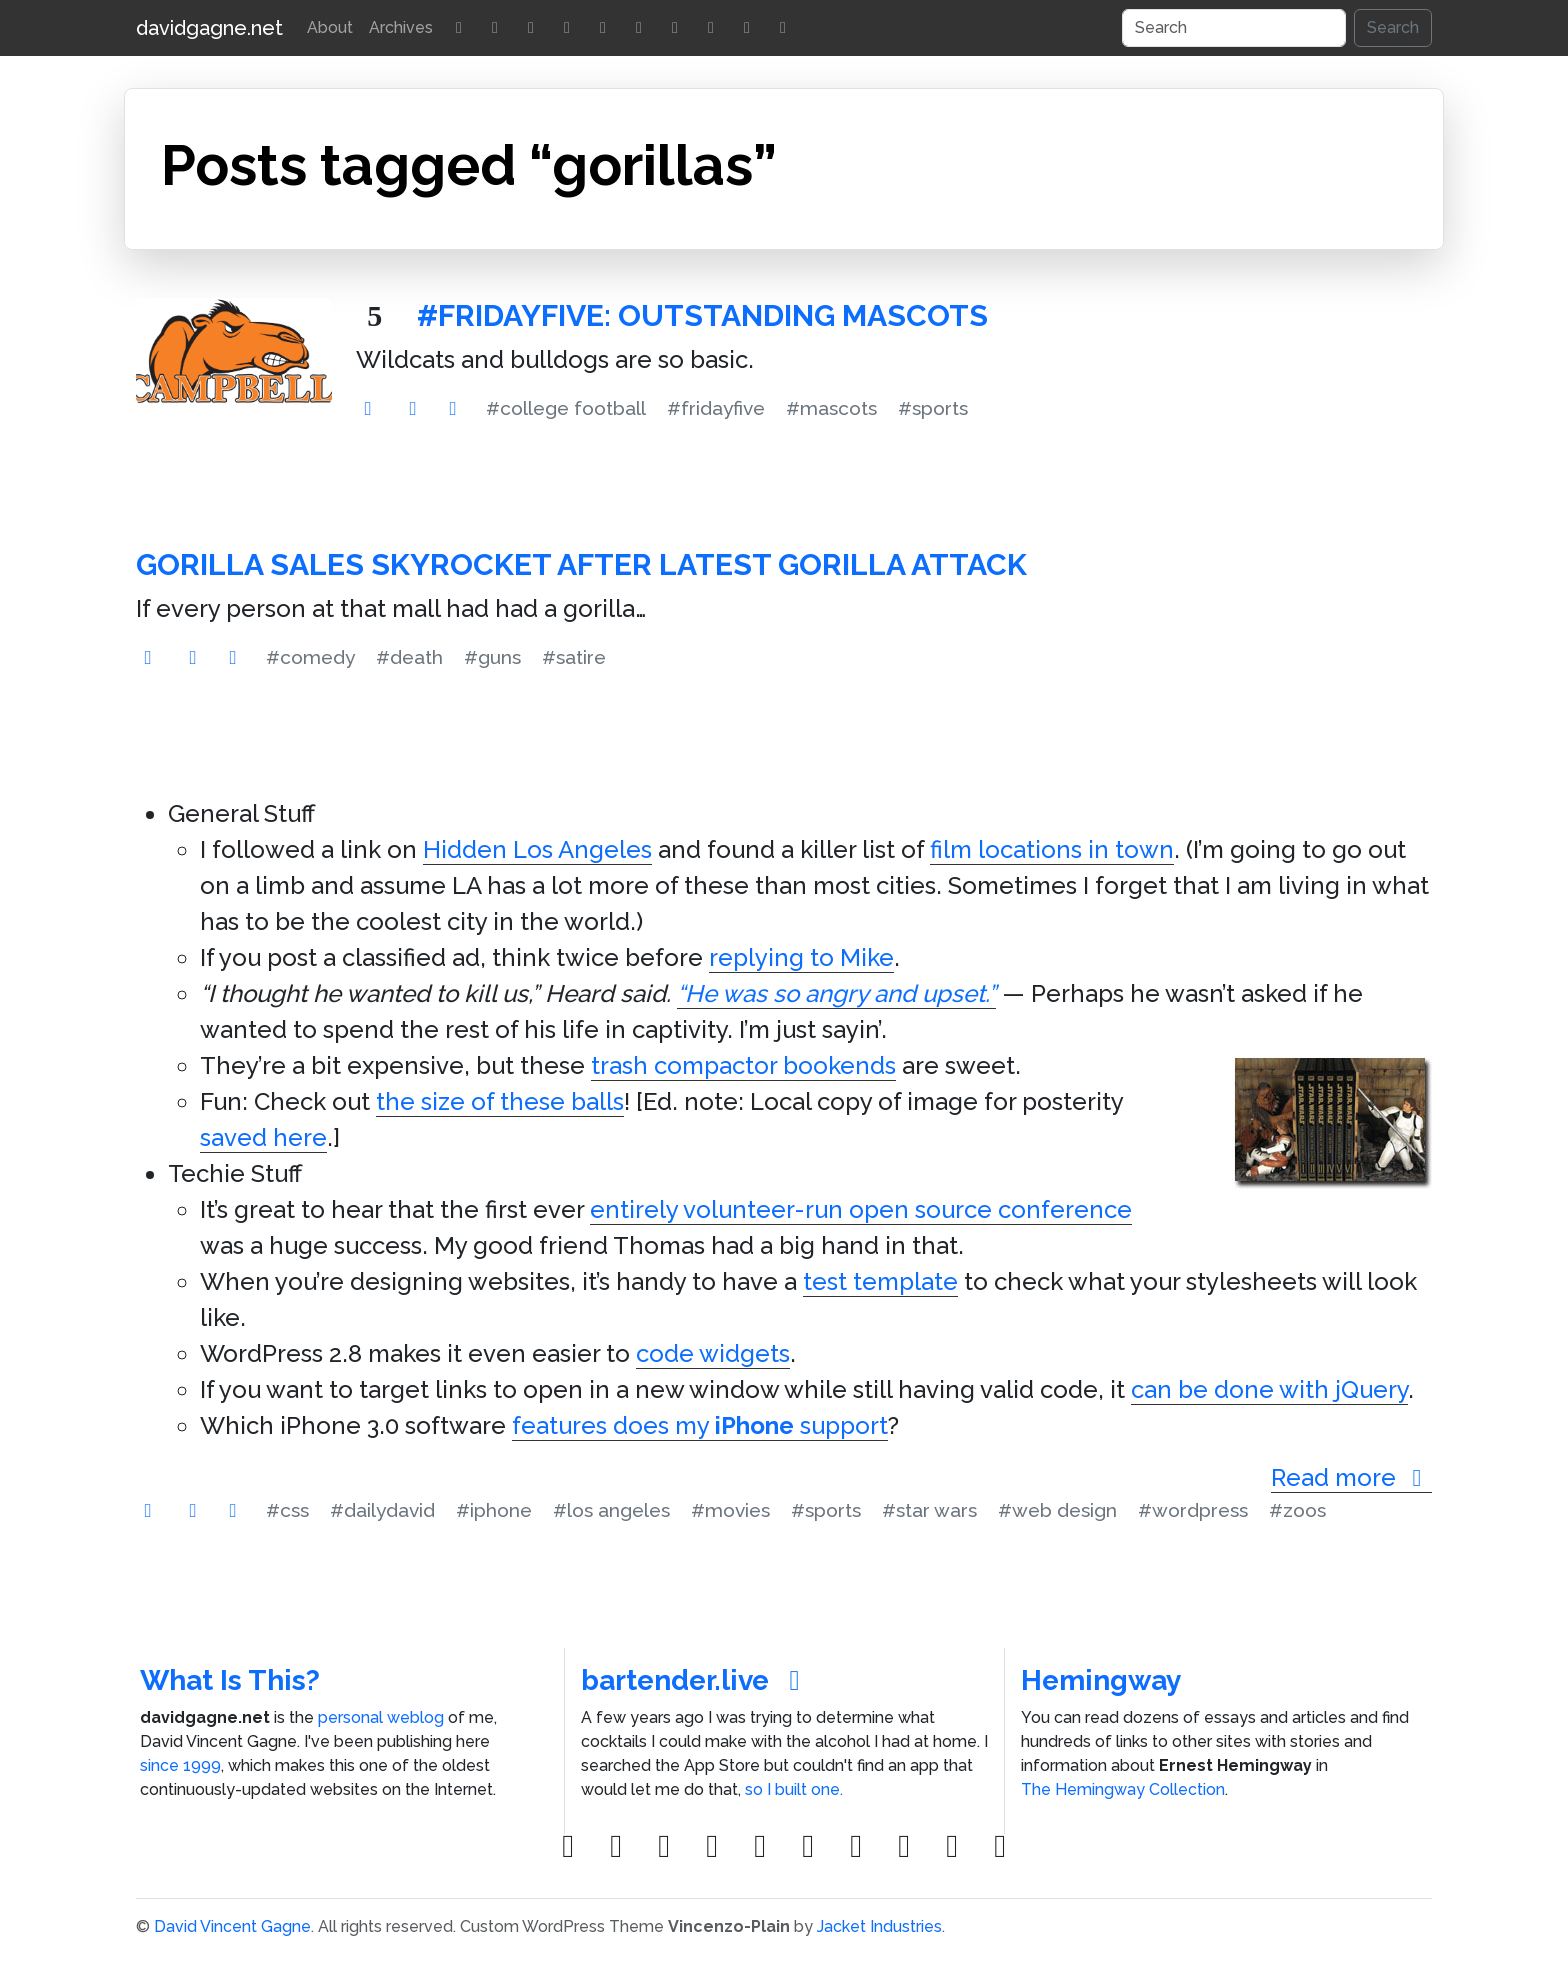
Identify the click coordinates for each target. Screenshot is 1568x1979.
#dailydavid (382, 1510)
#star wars (929, 1510)
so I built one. (794, 1789)
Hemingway (1101, 1680)
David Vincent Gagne (232, 1926)
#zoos (1297, 1510)
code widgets (713, 1353)
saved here (263, 1137)
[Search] (1234, 28)
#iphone (494, 1510)
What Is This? (230, 1680)
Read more (1351, 1477)
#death (409, 657)
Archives (401, 27)
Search (1393, 27)
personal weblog (381, 1717)
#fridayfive (716, 408)
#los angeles (611, 1510)
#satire (574, 657)
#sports (933, 408)
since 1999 (180, 1765)
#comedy (310, 657)
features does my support (700, 1425)
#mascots (831, 408)
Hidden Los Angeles (537, 849)
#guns (492, 657)
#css (287, 1510)
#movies (730, 1510)
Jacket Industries (879, 1926)
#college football (566, 408)
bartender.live (696, 1680)
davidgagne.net (209, 28)
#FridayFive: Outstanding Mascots (702, 315)
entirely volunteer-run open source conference (861, 1209)
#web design (1057, 1510)
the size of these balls (500, 1101)
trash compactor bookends (743, 1065)
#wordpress (1193, 1510)
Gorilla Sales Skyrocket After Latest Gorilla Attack (581, 564)
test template (880, 1281)
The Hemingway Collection (1123, 1789)
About (330, 27)
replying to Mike (801, 957)
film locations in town (1052, 849)
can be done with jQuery (1269, 1389)
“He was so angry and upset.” (836, 993)
